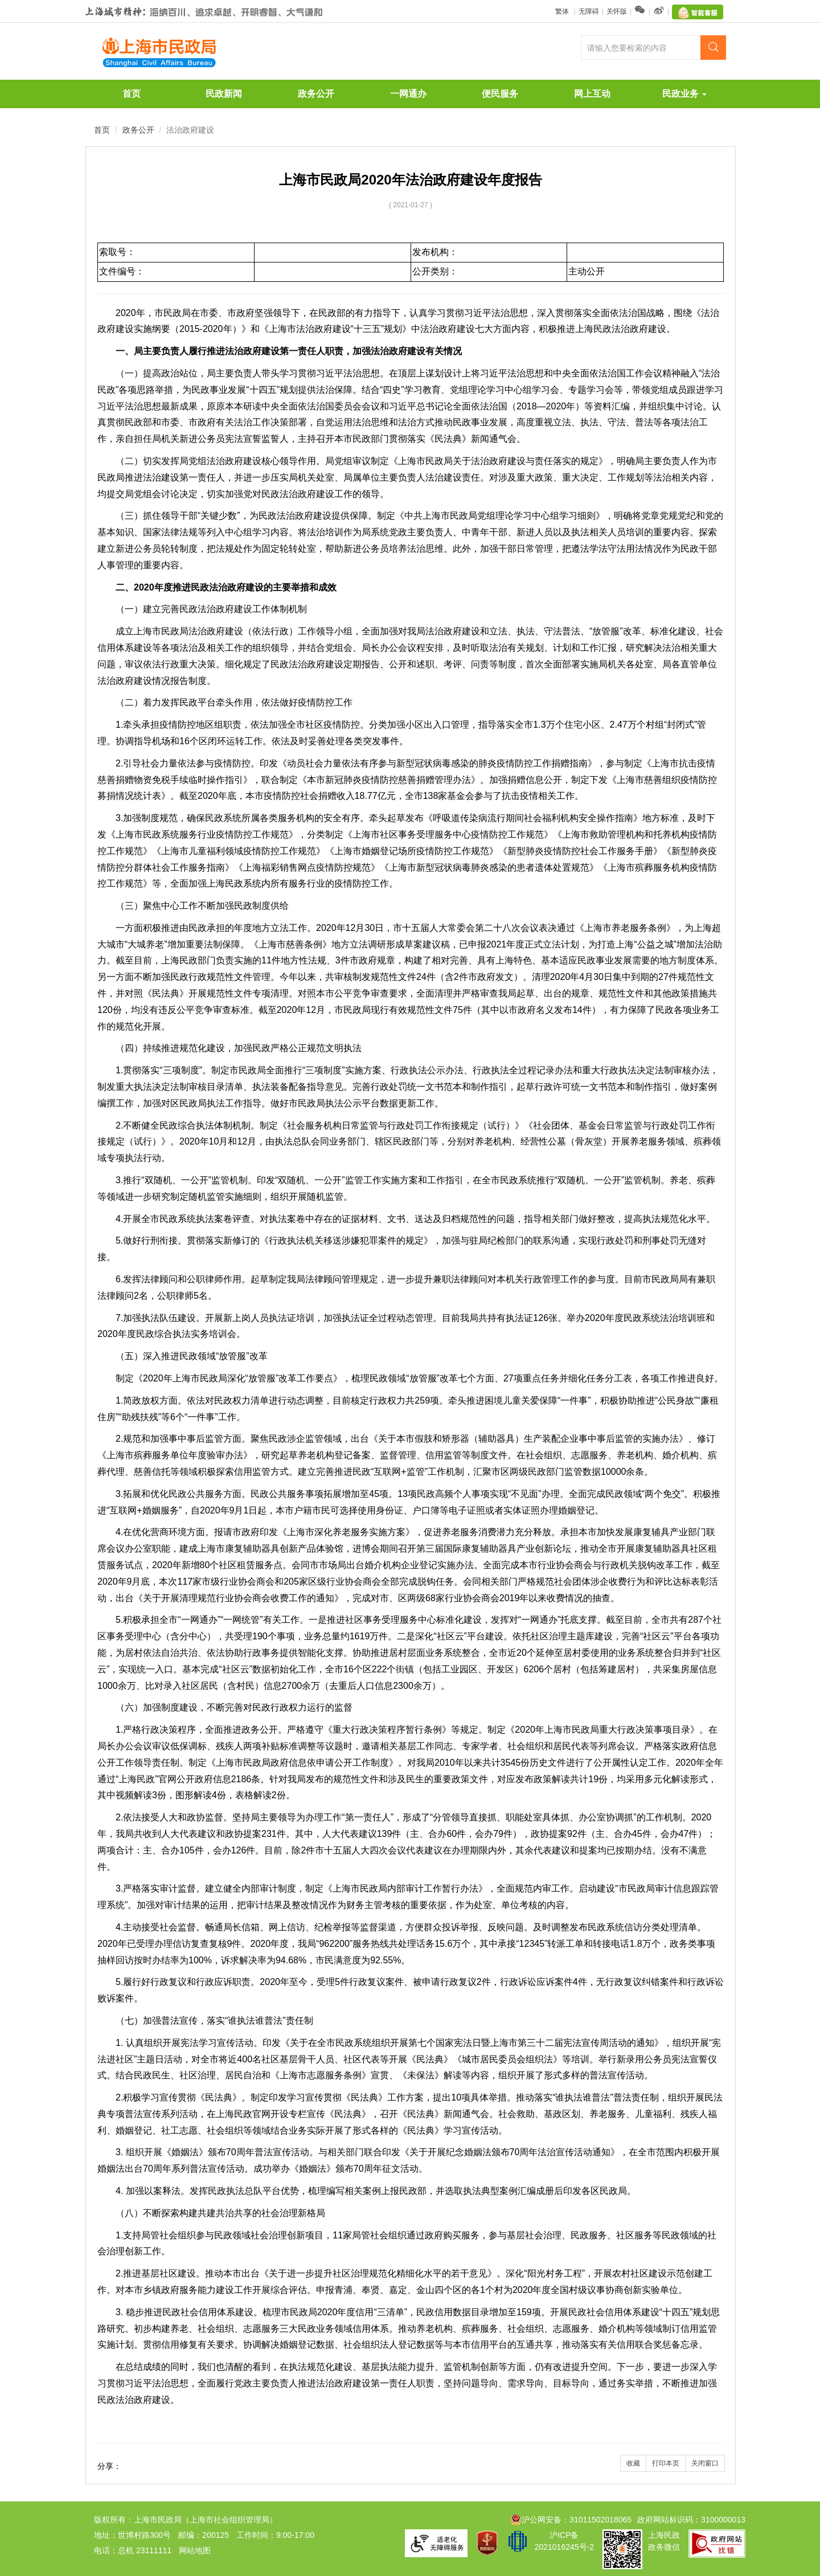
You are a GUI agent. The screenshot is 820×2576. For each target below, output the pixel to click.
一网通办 (408, 94)
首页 (131, 94)
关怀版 (616, 11)
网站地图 (195, 2550)
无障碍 (589, 11)
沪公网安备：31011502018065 (571, 2519)
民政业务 (684, 94)
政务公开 (316, 94)
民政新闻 (224, 94)
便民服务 (500, 94)
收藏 (633, 2463)
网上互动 (592, 94)
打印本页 (665, 2463)
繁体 (563, 11)
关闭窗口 (705, 2463)
